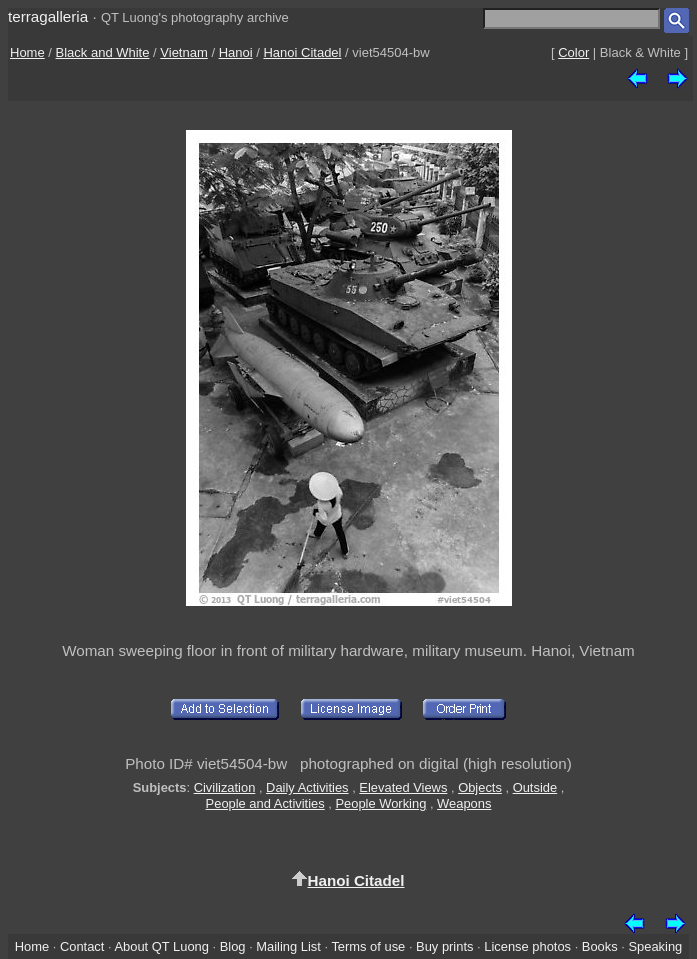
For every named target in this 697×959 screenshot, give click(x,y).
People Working (380, 803)
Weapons (464, 803)
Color (573, 52)
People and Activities (265, 803)
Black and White (103, 52)
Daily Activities (307, 787)
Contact (82, 946)
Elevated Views (403, 787)
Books (600, 946)
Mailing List (288, 946)
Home (27, 52)
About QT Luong (161, 946)
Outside (535, 787)
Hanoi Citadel (302, 52)
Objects (480, 787)
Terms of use (368, 946)
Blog (233, 946)
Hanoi (236, 52)
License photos (527, 946)
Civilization (225, 787)
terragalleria (48, 16)
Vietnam (183, 52)
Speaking (655, 946)
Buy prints (444, 946)
